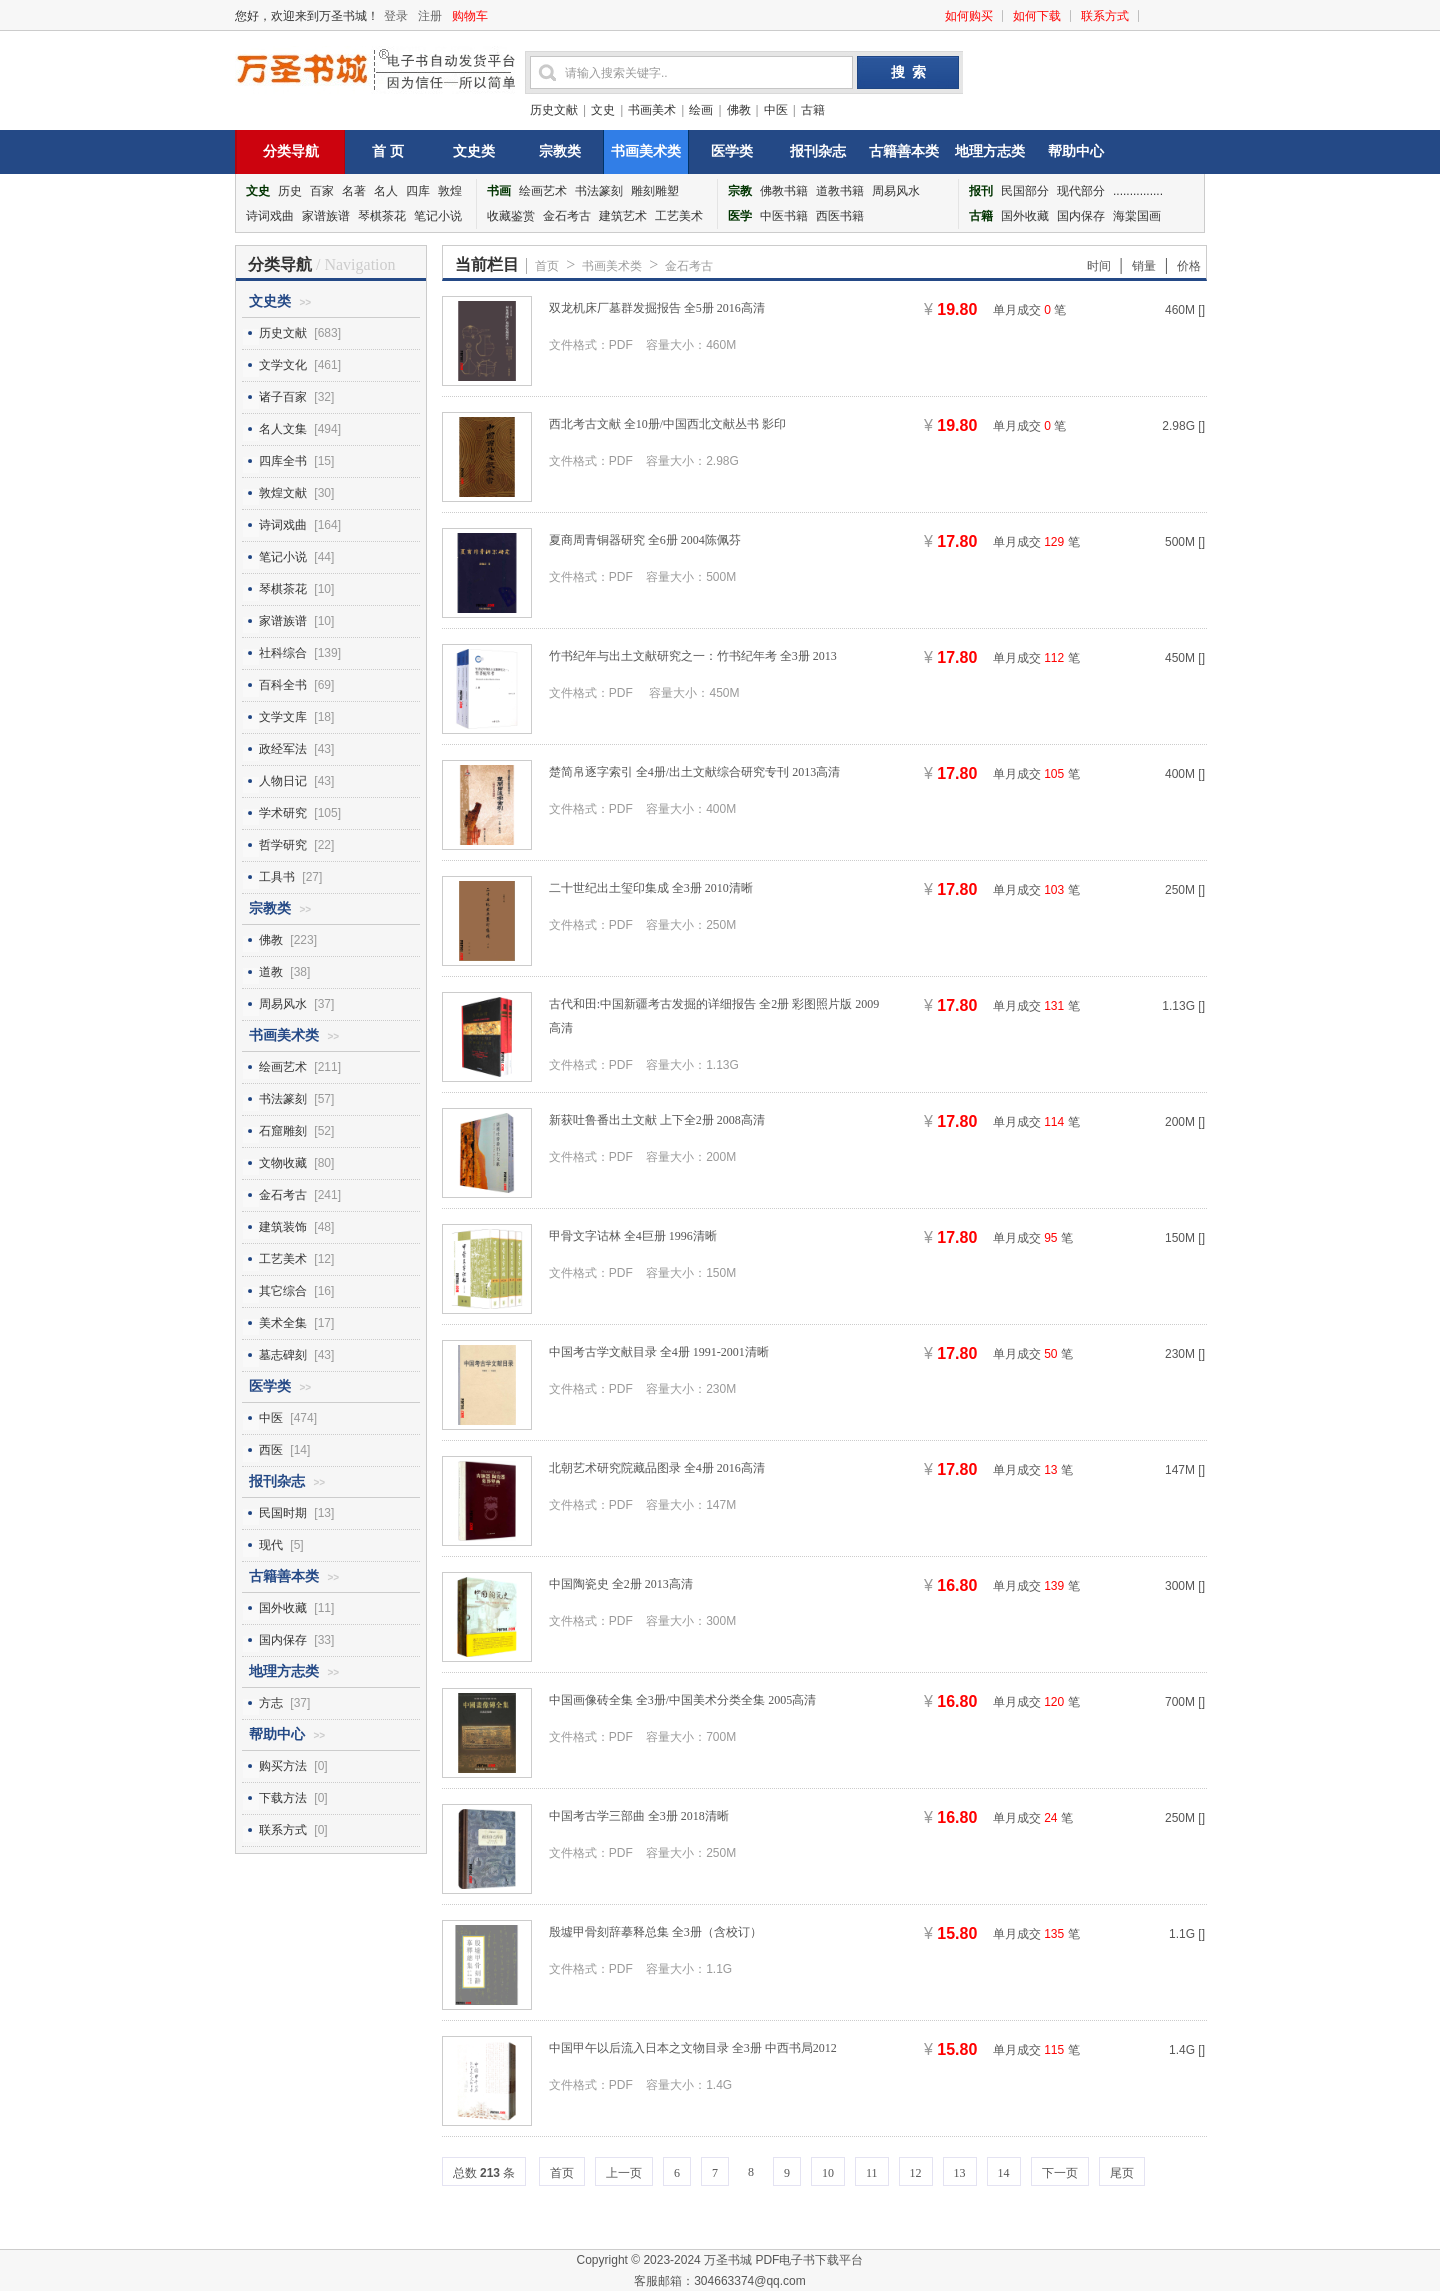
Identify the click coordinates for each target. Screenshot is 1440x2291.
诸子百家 (283, 397)
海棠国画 (1137, 216)
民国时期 (283, 1513)
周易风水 (896, 191)
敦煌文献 (283, 493)
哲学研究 (283, 845)
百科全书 (283, 685)
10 (828, 2173)
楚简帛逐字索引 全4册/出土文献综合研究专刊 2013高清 (694, 772)
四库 (418, 191)
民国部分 (1025, 191)
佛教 (739, 110)
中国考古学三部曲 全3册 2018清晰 (639, 1816)
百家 (322, 191)
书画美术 (652, 110)
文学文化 (283, 365)
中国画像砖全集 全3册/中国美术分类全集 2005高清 (682, 1700)
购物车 (470, 16)
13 (960, 2173)
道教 (271, 972)
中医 (776, 110)
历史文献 (554, 110)
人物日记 (283, 781)
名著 (354, 191)
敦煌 (450, 191)
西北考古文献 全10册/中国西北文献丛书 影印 (667, 424)
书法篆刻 (599, 191)
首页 (547, 266)
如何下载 (1037, 16)
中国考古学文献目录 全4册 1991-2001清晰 (659, 1352)
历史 (290, 191)
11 (872, 2173)
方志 (271, 1703)
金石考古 (567, 216)
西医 (271, 1450)
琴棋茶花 (382, 216)
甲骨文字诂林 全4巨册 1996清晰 (633, 1236)
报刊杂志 (818, 151)
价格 (1189, 266)
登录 (396, 16)
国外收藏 (1025, 216)
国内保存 (1081, 216)
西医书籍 (840, 216)
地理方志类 (990, 151)
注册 (430, 16)
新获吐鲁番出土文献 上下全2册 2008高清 (657, 1120)
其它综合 (283, 1291)
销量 (1144, 266)
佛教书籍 (784, 191)
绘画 (701, 110)
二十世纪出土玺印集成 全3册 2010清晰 (651, 888)
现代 (271, 1545)
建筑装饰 (283, 1227)
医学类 (732, 151)
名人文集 (283, 429)
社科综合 (283, 653)
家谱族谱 (326, 216)
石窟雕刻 (283, 1131)
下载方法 (283, 1798)
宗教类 (560, 151)
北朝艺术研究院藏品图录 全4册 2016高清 (657, 1468)
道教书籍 (840, 191)
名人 (386, 191)
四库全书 (283, 461)
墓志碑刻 (283, 1355)
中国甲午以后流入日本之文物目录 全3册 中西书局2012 (693, 2048)
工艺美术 (679, 216)
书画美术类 (646, 151)
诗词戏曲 (270, 216)
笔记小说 (438, 216)
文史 (603, 110)
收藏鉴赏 (511, 216)
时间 (1099, 266)
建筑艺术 (623, 216)
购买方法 (283, 1766)
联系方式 (1105, 16)
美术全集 (283, 1323)
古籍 (813, 110)
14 (1004, 2173)
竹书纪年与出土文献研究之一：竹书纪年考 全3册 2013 (693, 656)
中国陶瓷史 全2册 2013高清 (621, 1584)
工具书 (277, 877)
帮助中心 (1076, 151)
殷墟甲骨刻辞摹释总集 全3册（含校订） (655, 1932)
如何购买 (969, 16)
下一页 (1060, 2173)
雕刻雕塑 (655, 191)
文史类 (474, 151)
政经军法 (283, 749)
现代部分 (1081, 191)
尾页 (1122, 2173)
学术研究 (283, 813)
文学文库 (283, 717)
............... (1138, 191)
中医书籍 (784, 216)
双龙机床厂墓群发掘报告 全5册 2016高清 (657, 308)
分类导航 (291, 151)
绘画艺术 (543, 191)
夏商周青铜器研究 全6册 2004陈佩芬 (645, 540)
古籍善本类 (904, 151)
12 (916, 2173)
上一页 (624, 2173)
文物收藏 (283, 1163)
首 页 (388, 151)
